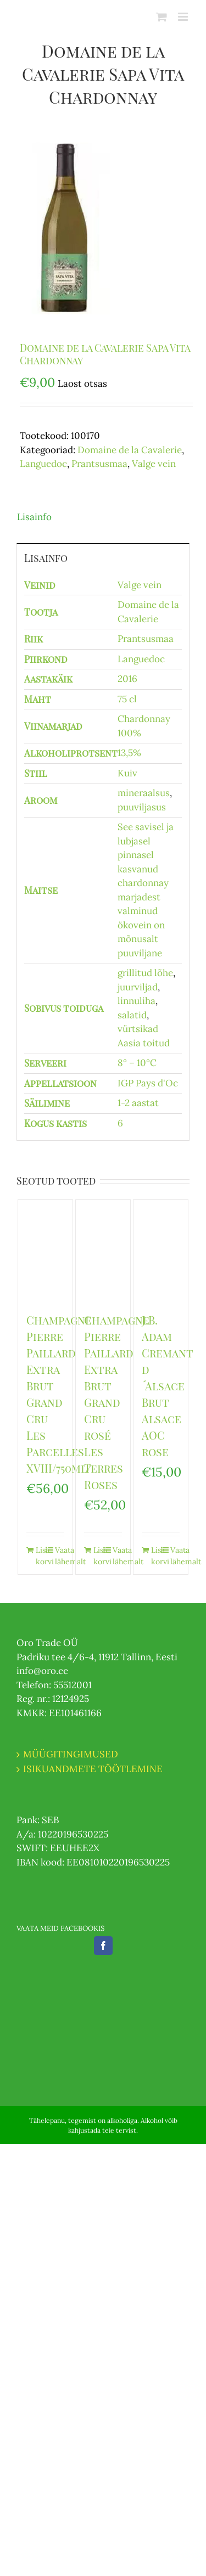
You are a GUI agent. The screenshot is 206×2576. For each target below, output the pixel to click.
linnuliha (136, 1001)
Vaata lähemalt (59, 1555)
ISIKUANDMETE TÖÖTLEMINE (93, 1769)
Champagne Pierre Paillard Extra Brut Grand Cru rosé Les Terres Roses (116, 1402)
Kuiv (127, 773)
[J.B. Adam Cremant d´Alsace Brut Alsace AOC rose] (160, 1250)
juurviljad (138, 987)
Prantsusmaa (99, 464)
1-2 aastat (138, 1103)
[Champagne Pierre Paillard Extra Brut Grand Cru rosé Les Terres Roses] (103, 1250)
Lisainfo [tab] (34, 517)
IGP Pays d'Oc (148, 1083)
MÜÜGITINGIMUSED (70, 1754)
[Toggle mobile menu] (184, 16)
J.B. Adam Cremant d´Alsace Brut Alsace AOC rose (167, 1385)
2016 (127, 679)
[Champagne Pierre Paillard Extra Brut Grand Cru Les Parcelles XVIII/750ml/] (45, 1250)
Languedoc (43, 464)
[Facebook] (103, 1945)
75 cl (127, 699)
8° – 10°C (137, 1063)
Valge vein (154, 464)
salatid (132, 1015)
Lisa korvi (40, 1555)
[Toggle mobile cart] (161, 16)
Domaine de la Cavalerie (129, 450)
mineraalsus (144, 793)
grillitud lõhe (145, 973)
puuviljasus (142, 807)
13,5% (129, 753)
